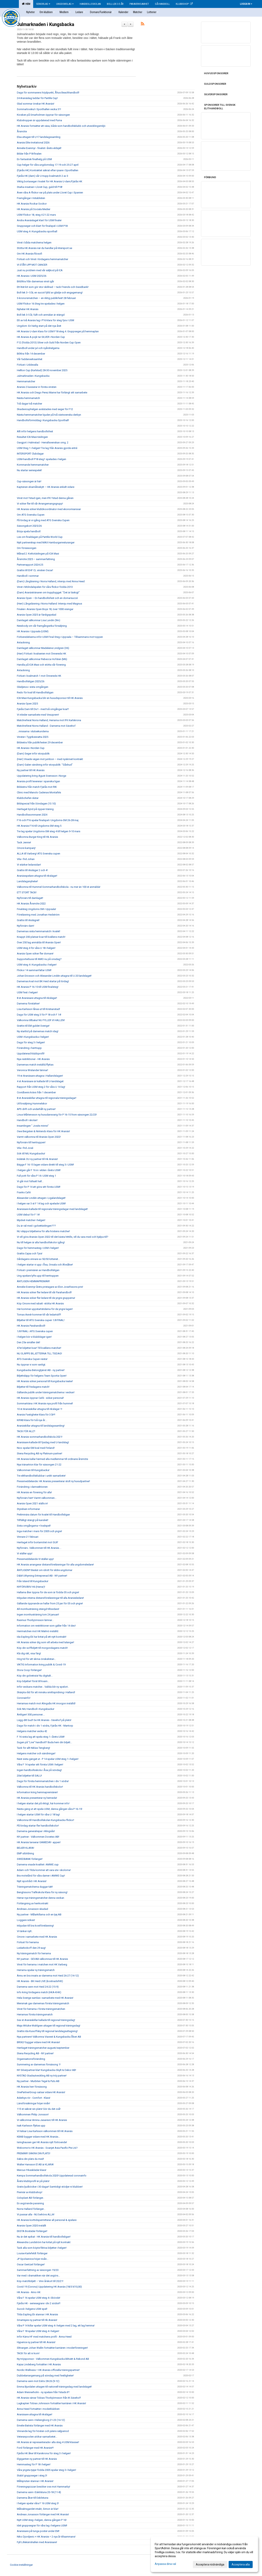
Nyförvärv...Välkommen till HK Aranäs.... (39, 1547)
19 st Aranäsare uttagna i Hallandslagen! (40, 1075)
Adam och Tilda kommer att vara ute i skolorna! (44, 1870)
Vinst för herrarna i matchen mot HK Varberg (42, 1964)
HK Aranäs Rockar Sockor (32, 203)
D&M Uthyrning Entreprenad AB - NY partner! (42, 1575)
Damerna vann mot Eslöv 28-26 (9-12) (38, 2381)
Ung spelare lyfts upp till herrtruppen (38, 1275)
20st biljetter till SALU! (29, 1775)
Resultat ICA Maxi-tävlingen (32, 436)
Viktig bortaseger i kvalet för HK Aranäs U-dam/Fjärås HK (49, 181)
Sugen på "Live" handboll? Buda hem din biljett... (44, 1742)
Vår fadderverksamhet (29, 359)
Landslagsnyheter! (27, 881)
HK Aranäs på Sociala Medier (33, 209)
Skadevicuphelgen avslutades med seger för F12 (45, 409)
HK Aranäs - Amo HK (29, 2292)
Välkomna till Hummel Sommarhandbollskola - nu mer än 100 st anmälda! (58, 886)
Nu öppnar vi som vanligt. (31, 1364)
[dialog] (204, 2554)
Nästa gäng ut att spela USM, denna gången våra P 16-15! (49, 1808)
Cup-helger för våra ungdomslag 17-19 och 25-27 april (47, 164)
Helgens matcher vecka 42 (32, 1731)
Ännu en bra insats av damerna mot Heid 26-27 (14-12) (48, 1975)
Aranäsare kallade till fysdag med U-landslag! (43, 1442)
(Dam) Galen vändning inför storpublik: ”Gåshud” (45, 764)
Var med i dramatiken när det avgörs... (38, 2275)
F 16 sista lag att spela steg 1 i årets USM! (41, 1736)
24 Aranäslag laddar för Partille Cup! (37, 98)
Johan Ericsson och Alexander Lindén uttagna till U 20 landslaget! (54, 975)
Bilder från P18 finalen (29, 153)
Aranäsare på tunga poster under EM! (38, 2531)
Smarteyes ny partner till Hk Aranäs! (37, 2319)
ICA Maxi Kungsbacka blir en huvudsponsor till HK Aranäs (50, 698)
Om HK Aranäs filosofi (29, 253)
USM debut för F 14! (28, 1214)
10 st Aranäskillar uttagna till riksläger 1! (39, 1409)
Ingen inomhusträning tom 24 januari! (38, 1614)
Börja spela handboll (29, 531)
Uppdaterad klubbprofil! (30, 1053)
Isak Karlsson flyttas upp (31, 2125)
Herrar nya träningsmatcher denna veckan (40, 1897)
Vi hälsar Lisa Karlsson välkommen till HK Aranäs (45, 2131)
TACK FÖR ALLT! (26, 1431)
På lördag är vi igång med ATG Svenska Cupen (43, 520)
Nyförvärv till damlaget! (30, 897)
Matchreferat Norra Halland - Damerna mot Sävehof (46, 725)
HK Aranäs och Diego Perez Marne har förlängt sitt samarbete (52, 392)
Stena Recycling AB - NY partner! (35, 2053)
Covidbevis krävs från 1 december (36, 1092)
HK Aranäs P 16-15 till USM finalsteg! (37, 986)
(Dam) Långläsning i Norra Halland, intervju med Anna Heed (51, 581)
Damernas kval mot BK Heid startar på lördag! (43, 981)
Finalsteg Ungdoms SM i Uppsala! (36, 909)
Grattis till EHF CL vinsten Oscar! (35, 570)
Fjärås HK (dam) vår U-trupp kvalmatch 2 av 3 (42, 175)
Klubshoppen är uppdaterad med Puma (39, 120)
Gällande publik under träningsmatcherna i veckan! (45, 1392)
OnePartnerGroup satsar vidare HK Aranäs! (41, 2092)
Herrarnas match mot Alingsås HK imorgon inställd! (46, 1703)
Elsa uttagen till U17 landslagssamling (38, 136)
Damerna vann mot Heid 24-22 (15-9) (38, 1986)
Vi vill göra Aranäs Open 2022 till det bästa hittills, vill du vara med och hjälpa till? (62, 1236)
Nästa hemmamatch (28, 398)
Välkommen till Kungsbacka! (33, 1470)
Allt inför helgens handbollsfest (35, 431)
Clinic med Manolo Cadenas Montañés (39, 792)
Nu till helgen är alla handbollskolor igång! (41, 1242)
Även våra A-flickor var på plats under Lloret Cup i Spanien (50, 192)
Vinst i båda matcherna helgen (34, 242)
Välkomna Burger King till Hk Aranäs (37, 836)
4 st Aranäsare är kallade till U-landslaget (40, 1081)
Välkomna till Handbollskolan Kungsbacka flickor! (45, 1820)
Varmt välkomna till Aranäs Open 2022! (39, 1136)
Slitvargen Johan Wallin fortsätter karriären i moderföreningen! (52, 2347)
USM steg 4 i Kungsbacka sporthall (37, 231)
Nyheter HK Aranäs (27, 309)
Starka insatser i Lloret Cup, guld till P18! (39, 186)
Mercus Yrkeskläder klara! (31, 2170)
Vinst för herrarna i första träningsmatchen (41, 2008)
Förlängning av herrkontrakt (32, 1903)
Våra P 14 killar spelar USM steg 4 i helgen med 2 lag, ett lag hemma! (56, 2325)
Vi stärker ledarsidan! (29, 864)
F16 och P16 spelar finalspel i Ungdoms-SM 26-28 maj (47, 820)
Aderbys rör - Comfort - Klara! (33, 2097)
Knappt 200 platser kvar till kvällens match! (41, 936)
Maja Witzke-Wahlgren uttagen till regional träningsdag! (48, 2025)
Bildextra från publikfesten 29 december (40, 742)
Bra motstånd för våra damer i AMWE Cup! (41, 1875)
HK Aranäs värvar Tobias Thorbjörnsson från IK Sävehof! (49, 2397)
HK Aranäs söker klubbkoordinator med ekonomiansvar (49, 509)
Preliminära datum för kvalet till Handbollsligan (43, 1514)
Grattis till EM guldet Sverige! (33, 1025)
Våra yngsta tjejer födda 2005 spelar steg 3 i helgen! (46, 2469)
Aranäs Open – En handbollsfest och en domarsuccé (47, 598)
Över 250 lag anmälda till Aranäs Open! (39, 942)
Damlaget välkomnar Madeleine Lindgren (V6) (43, 648)
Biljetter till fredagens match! (33, 1386)
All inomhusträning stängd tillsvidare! (38, 1608)
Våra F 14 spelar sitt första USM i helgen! (40, 1764)
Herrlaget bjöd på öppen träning (35, 809)
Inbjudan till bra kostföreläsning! (35, 1925)
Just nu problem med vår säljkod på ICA (40, 270)
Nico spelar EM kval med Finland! (36, 1447)
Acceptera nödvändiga (210, 2564)
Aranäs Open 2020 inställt (31, 2225)
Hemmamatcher (26, 381)
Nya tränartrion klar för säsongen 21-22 (39, 1464)
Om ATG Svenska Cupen (30, 514)
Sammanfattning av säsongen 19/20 (37, 2270)
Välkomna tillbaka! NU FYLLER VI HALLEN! (41, 1020)
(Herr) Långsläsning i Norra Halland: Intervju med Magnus (49, 603)
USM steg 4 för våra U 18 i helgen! (36, 947)
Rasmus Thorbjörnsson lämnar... (35, 1620)
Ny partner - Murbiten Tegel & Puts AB (38, 2081)
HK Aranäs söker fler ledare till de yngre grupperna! (46, 1297)
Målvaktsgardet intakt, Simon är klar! (37, 2508)
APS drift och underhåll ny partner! (36, 1109)
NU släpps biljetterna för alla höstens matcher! (43, 1231)
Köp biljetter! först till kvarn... (33, 1681)
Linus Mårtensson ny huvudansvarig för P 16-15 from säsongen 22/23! (57, 1114)
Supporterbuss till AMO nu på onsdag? (39, 959)
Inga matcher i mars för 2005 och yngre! (39, 1531)
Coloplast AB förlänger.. (30, 2197)
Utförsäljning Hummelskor (32, 1103)
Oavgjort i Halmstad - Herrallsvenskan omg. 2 (42, 442)
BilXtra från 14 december (31, 353)
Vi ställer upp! (24, 1553)
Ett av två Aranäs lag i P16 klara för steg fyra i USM (45, 320)
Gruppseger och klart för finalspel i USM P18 (42, 225)
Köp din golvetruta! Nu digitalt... (35, 1675)
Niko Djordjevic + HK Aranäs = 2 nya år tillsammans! (46, 2536)
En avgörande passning (30, 2203)
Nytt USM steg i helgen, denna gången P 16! (42, 2519)
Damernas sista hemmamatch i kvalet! (38, 931)
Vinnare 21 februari (27, 1536)
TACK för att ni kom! (28, 2353)
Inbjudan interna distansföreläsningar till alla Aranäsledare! (50, 1597)
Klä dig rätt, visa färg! (29, 1653)
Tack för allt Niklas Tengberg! (33, 1747)
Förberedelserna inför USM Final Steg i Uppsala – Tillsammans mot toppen (60, 636)
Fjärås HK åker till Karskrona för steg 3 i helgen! (44, 2453)
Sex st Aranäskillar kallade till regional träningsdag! (46, 2020)
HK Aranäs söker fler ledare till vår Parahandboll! (44, 1292)
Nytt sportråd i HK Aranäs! (31, 1881)
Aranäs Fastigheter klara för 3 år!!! (36, 1414)
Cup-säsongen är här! (29, 481)
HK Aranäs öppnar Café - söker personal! (40, 1397)
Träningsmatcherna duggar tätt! (35, 1886)
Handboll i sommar (28, 575)
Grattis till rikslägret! (28, 920)
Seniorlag (43, 3)
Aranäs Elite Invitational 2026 (33, 142)
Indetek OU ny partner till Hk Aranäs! (37, 1159)
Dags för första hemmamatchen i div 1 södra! (43, 1781)
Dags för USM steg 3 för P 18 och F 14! (39, 1014)
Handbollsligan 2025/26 (30, 681)
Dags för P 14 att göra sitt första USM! (38, 1186)
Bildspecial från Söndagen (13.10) (36, 803)
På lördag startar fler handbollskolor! (38, 1825)
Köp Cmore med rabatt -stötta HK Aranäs (40, 1303)
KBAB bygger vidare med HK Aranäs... (38, 2136)
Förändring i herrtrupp (29, 1047)
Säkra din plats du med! (30, 2158)
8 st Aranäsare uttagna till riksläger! (37, 997)
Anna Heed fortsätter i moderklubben (38, 2408)
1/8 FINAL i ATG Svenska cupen (35, 1331)
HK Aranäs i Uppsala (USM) (32, 631)
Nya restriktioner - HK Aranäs (33, 1059)
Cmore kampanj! (26, 847)
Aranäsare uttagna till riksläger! (34, 2414)
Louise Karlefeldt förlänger (32, 2253)
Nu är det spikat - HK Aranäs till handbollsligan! (44, 2236)
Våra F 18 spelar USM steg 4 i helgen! (38, 2331)
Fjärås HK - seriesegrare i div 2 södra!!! (38, 2303)
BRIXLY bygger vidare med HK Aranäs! (38, 2042)
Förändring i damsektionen (32, 1486)
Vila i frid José (25, 1147)
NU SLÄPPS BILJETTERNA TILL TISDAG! (39, 1353)
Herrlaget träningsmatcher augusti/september (43, 2047)
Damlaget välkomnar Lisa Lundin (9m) (38, 620)
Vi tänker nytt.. (25, 1931)
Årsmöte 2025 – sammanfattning (36, 559)
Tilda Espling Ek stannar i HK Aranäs (37, 2314)
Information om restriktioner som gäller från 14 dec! (46, 1625)
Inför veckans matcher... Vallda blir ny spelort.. (43, 1686)
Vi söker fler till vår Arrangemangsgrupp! (40, 503)
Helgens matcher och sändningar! (36, 1753)
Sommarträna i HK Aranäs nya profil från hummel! (45, 1403)
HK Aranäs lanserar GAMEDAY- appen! (39, 1842)
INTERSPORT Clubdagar (30, 453)
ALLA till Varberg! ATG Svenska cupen (38, 853)
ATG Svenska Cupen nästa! (32, 1359)
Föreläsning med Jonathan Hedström (38, 914)
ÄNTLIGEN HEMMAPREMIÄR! (33, 1281)
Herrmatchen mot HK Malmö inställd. (38, 1631)
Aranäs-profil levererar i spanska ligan (38, 781)
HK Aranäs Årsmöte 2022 (31, 903)
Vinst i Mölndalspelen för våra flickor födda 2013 (45, 586)
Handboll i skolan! (27, 1120)
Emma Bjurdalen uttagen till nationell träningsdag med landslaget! (54, 2386)
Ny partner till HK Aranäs (30, 770)
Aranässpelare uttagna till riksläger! (37, 875)
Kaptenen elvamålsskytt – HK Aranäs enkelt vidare (45, 486)
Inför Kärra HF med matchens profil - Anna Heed (44, 2336)
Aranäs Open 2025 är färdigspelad (36, 614)
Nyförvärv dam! (25, 925)
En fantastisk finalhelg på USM (34, 159)
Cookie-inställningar (21, 2564)
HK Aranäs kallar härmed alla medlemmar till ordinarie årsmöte (52, 1459)
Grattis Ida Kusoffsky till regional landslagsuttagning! (47, 2031)
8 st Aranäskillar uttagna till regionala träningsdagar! (46, 1097)
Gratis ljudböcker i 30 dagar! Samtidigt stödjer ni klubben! (50, 2186)
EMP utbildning (25, 1853)
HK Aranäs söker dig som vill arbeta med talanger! (45, 1642)
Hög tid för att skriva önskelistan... (36, 1658)
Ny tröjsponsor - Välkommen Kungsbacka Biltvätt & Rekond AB (53, 2358)
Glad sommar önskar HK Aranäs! (35, 103)
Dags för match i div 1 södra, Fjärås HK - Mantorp (45, 1725)
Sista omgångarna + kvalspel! (34, 1525)
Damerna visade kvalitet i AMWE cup (38, 1864)
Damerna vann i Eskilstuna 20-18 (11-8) (39, 2492)
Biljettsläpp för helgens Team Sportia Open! (42, 1375)
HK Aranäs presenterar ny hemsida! (37, 1797)
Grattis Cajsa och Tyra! (29, 1253)
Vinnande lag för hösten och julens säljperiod (43, 2431)
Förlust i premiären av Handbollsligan (38, 1270)
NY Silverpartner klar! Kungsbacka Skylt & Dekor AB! (46, 2070)
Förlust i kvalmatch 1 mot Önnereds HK (39, 675)
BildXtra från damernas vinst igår (35, 281)
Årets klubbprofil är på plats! (33, 2181)
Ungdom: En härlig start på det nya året (39, 325)
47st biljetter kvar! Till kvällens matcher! (39, 1347)
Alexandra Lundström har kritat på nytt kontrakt (44, 2242)
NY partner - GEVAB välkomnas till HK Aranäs (42, 1958)
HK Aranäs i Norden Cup (30, 748)
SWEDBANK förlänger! (30, 1858)
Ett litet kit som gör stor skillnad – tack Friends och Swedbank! (53, 286)
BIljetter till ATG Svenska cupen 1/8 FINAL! (41, 1320)
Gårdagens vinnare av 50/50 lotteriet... (38, 1259)
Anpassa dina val (165, 2563)
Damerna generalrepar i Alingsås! (36, 1831)
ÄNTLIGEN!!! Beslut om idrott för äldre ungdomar (44, 1570)
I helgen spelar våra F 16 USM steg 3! (38, 2503)
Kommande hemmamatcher (33, 464)
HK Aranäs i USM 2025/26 (31, 275)
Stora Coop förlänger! (29, 1670)
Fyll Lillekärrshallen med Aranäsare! (37, 2542)
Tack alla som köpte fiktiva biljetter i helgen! (42, 2247)
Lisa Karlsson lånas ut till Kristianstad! (38, 1009)
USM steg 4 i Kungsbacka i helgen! (37, 964)
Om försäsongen (26, 548)
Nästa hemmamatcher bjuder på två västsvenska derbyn (49, 414)
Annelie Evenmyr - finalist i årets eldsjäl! (39, 148)
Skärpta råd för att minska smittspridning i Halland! (46, 1692)
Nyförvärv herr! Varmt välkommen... (36, 1497)
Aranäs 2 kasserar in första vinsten (36, 386)
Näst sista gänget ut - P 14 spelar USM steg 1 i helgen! (47, 1758)
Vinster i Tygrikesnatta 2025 (32, 736)
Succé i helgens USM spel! (32, 2308)
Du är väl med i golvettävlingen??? (36, 1225)
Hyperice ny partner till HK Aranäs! (36, 2342)
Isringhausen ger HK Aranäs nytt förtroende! (42, 2142)
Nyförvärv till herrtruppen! (31, 1142)
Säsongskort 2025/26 (29, 525)
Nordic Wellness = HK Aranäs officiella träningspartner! (48, 2369)
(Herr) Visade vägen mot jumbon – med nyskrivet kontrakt (50, 759)
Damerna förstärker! (28, 1003)
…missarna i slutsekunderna (33, 731)
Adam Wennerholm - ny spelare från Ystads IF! (43, 2392)
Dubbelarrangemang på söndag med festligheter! (45, 2375)
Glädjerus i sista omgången (32, 686)
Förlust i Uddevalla (27, 364)
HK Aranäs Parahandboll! (31, 1325)
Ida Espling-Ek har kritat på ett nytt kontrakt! (41, 1636)
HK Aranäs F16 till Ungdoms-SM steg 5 (39, 825)
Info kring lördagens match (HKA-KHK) (39, 1992)
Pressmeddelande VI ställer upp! (35, 1559)
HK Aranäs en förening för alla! (34, 1492)
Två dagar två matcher (29, 403)
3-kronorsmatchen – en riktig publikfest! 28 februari (46, 298)
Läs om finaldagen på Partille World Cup (40, 536)
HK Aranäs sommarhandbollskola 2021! (39, 1436)
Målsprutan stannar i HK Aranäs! (35, 2481)
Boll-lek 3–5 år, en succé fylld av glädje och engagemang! (50, 292)
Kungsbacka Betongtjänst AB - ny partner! (41, 1370)
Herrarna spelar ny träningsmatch (36, 1970)
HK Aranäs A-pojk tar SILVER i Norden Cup (41, 336)
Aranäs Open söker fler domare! (35, 953)
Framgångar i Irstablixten (31, 198)
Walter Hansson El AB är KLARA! (35, 2164)
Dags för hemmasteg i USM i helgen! (38, 1247)
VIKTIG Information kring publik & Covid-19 (41, 1664)
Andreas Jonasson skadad (32, 1908)
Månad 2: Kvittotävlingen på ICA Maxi (38, 553)
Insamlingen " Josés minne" (33, 1125)
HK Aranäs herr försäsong (32, 2086)
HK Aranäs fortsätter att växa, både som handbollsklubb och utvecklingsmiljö (61, 125)
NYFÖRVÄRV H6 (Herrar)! (31, 1586)
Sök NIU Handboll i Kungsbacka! (35, 1708)
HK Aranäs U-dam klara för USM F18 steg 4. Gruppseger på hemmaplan (58, 331)
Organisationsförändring (31, 2058)
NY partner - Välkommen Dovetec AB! (38, 1836)
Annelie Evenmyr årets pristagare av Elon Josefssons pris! (50, 1286)
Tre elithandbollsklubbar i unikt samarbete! (41, 1475)
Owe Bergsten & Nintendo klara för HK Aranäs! (43, 1131)
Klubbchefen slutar (28, 798)
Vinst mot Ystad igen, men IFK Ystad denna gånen (45, 498)
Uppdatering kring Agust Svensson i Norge (41, 775)
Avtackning (23, 642)
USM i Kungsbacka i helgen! (33, 1036)
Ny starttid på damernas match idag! (37, 1031)
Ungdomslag (65, 3)
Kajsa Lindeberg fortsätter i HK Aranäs (39, 2364)
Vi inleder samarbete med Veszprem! (38, 714)
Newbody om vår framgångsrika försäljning (42, 625)
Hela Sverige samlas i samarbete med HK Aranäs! (45, 1997)
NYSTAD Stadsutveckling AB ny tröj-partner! (42, 2075)
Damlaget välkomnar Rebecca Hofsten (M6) (42, 659)
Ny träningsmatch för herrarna (34, 1953)
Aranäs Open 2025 (27, 703)
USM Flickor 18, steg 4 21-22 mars (36, 214)
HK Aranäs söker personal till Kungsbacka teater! (45, 1381)
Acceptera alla (241, 2564)
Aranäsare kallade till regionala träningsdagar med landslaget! (52, 1209)
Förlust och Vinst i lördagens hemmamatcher (42, 259)
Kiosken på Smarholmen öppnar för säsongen (43, 114)
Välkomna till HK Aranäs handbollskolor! (40, 1786)
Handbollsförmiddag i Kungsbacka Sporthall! (43, 420)
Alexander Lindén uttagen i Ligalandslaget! (41, 1197)
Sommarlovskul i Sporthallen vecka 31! (39, 109)
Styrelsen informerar (28, 1509)
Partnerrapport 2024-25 (30, 564)
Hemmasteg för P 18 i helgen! (33, 2464)
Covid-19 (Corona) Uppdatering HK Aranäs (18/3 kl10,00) (49, 2286)
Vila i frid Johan (26, 859)
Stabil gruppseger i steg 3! (32, 2475)
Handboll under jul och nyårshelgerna (38, 348)
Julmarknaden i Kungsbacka (45, 24)
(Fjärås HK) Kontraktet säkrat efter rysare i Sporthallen (47, 170)
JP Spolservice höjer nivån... (32, 2258)
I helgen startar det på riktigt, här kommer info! (43, 1803)
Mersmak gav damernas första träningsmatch (43, 2003)
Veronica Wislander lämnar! (32, 1070)
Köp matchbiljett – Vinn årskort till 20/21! (40, 2281)
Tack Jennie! (24, 842)
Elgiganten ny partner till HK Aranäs (37, 2458)
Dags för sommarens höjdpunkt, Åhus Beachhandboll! (48, 92)
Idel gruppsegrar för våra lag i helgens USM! (42, 2525)
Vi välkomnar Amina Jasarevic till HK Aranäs (42, 2120)
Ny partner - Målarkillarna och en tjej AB (39, 1914)
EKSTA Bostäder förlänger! (32, 2231)
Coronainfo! (23, 1697)
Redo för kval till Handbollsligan (35, 692)
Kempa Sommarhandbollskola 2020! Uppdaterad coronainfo (51, 2175)
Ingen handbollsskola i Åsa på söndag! (39, 1770)
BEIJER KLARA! (25, 1847)
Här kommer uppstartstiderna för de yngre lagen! (45, 1309)
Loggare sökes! (26, 1920)
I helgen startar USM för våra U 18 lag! (38, 1814)
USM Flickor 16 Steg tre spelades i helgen (41, 303)
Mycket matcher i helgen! (31, 1220)
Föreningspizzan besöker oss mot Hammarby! (43, 2486)
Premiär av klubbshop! (29, 2192)
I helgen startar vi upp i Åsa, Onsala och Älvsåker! (45, 1264)
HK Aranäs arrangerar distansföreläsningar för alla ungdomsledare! (55, 1564)
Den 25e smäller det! (28, 1342)
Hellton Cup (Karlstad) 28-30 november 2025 (42, 370)
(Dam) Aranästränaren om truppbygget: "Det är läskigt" (48, 592)
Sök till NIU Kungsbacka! (31, 1153)
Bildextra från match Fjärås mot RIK (37, 786)
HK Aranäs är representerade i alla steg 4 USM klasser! (48, 2442)
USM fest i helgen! (27, 992)
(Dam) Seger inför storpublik (33, 753)
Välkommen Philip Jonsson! (33, 2114)
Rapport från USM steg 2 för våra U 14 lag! (41, 1086)
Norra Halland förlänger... (31, 2208)
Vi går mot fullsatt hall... (30, 1181)
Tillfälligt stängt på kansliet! (32, 1520)
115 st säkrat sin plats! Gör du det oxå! (39, 2108)
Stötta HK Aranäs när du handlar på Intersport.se (44, 248)
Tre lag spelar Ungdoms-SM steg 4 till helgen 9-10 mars (48, 831)
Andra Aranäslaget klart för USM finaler (39, 220)
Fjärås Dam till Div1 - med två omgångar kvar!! (43, 709)
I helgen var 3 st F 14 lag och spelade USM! (41, 1203)
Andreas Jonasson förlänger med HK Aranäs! (43, 2514)
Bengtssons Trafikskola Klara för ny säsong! (42, 1892)
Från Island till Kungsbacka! (32, 1581)
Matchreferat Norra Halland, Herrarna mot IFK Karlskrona (49, 720)
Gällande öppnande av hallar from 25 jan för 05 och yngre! (50, 1603)
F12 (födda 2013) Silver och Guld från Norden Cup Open (49, 342)
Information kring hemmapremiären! (37, 1792)
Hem (26, 3)
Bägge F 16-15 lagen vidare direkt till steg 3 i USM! (45, 1164)
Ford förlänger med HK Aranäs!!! (35, 2447)
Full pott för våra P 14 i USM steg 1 (36, 1175)
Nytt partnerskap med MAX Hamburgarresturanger (45, 542)
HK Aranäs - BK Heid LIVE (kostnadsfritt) (40, 1981)
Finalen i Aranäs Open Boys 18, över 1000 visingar (45, 609)
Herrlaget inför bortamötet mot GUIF (37, 1542)
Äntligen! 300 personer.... (31, 1714)
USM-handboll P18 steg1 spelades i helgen (41, 459)
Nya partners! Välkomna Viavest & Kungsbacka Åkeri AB (49, 2036)
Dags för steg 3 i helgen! (31, 1042)
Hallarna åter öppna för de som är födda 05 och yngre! (48, 1592)
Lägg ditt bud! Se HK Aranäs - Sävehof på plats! (44, 1720)
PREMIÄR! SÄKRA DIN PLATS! (33, 2153)
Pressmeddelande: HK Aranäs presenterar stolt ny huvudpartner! (53, 1481)
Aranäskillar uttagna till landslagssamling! (41, 1425)
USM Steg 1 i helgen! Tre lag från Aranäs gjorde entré (47, 448)
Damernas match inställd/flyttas (35, 1064)
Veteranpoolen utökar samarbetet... (37, 2436)
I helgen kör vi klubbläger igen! (34, 1336)
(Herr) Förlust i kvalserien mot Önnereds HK (41, 653)
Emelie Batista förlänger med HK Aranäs (40, 2425)
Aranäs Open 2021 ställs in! (32, 1503)
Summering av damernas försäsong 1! (39, 2064)
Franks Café (24, 1192)
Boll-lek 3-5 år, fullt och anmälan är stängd (41, 314)
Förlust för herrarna (28, 1942)
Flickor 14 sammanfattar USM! (34, 970)
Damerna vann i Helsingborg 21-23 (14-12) (41, 2419)
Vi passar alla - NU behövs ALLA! (35, 2214)
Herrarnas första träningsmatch (35, 2014)
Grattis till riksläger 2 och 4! (32, 870)
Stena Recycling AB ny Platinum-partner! (39, 1453)
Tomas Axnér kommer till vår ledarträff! (39, 1314)
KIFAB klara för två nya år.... (32, 1420)
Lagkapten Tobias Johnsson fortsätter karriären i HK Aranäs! (51, 2403)
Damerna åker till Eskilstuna (32, 2497)
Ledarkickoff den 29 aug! (31, 1947)
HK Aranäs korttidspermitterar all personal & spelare (46, 2220)
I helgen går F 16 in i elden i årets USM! (39, 1170)
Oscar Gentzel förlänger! (31, 2264)
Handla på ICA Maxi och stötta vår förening (41, 664)
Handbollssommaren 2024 (32, 814)
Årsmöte (22, 131)
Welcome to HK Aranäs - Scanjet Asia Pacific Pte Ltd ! (47, 2147)
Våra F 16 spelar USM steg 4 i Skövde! (38, 2297)
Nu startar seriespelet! (29, 470)
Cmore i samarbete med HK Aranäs (37, 1936)
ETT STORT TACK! (27, 892)
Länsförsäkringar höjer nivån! (33, 2103)
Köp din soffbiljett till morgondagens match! (42, 1647)
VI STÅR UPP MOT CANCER (32, 264)
